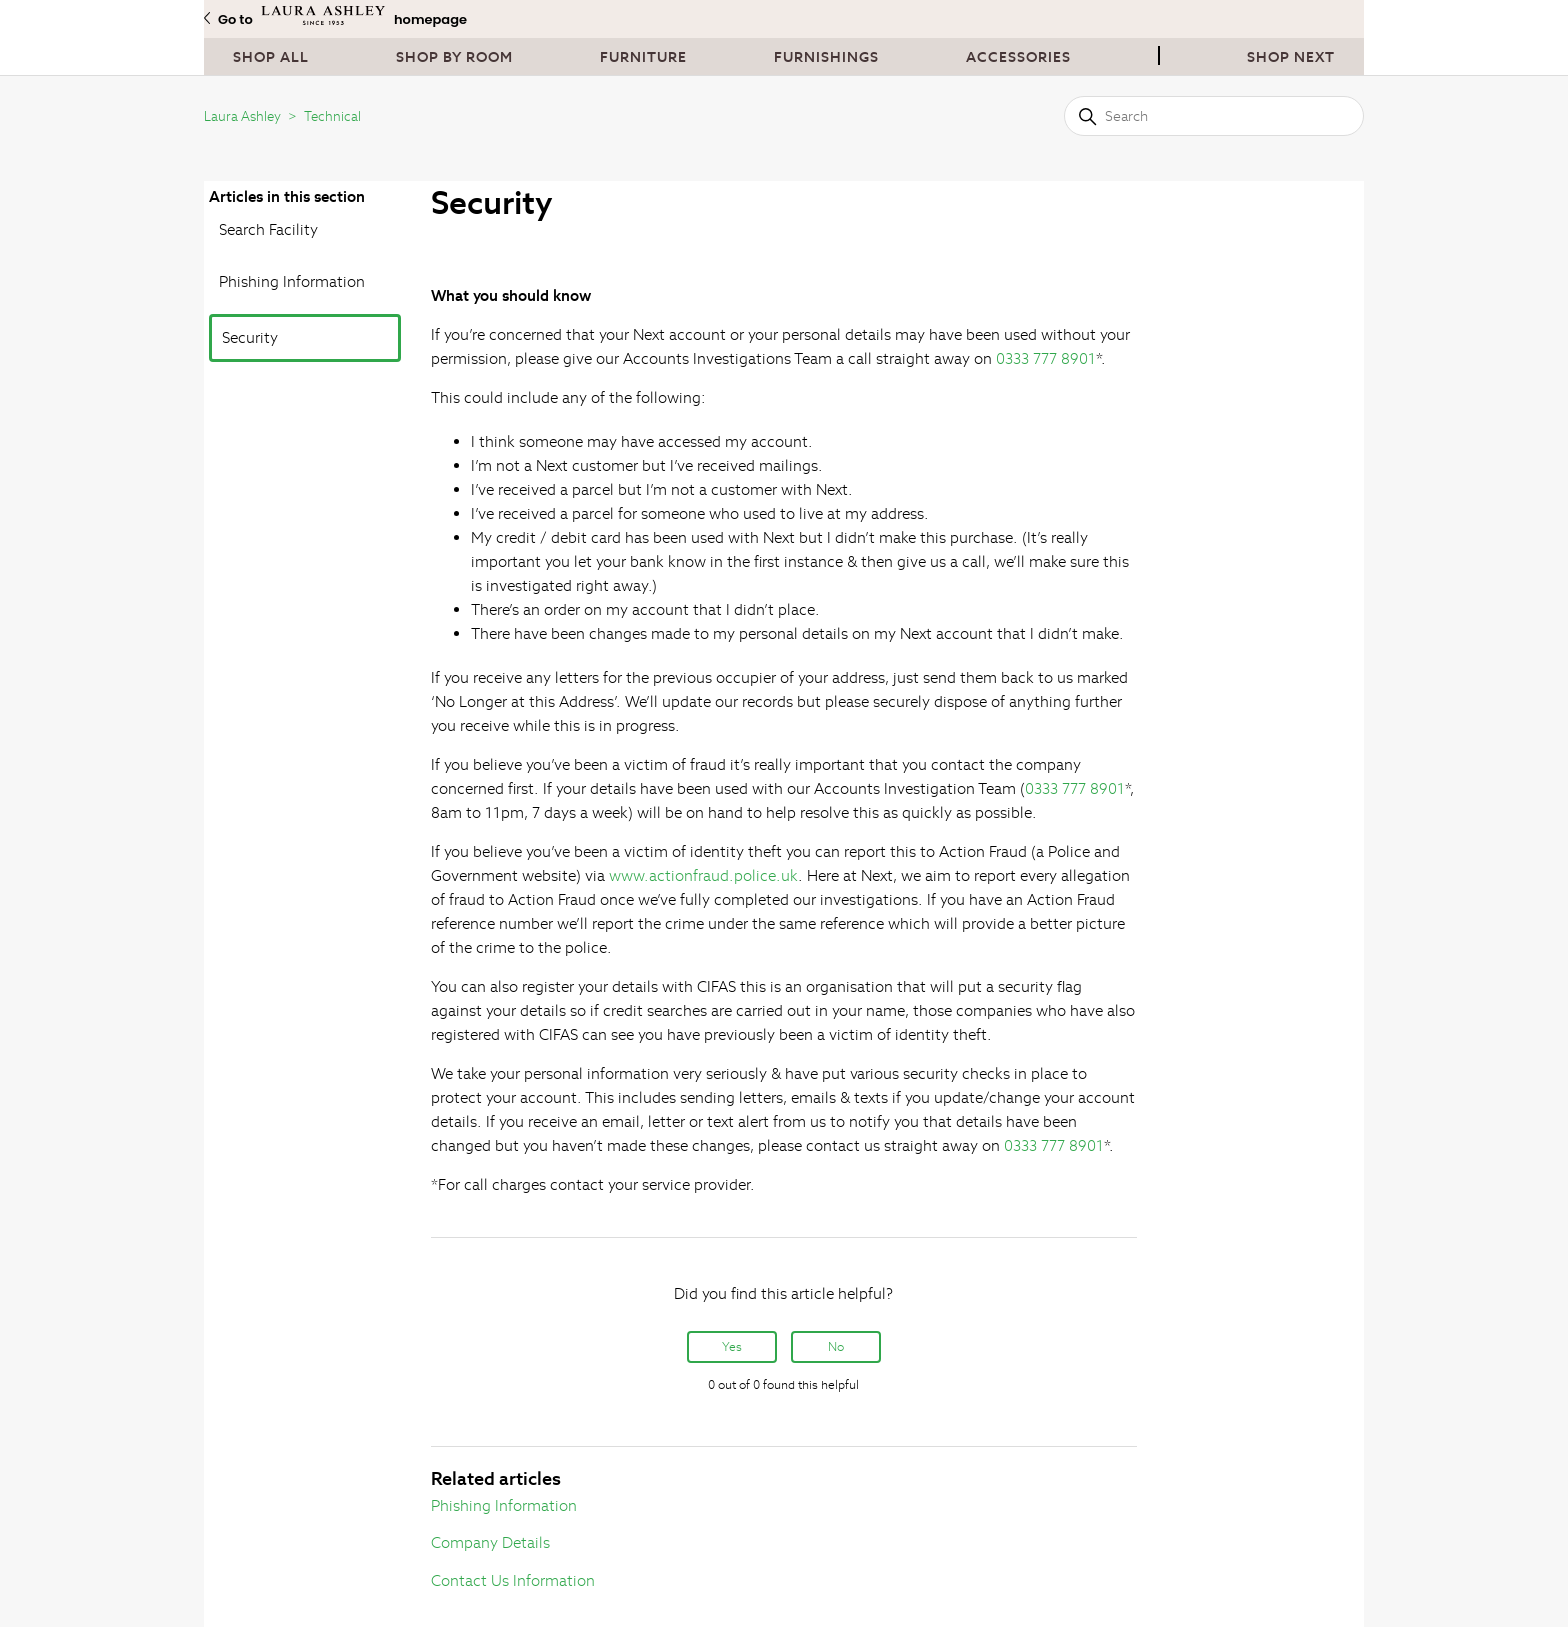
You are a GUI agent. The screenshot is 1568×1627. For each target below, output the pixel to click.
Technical (332, 116)
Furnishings (826, 57)
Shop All (271, 57)
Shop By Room (454, 57)
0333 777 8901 (1046, 358)
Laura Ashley (242, 116)
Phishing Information (292, 281)
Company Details (490, 1542)
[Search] (1214, 116)
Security (250, 337)
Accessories (1018, 57)
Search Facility (268, 229)
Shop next (1291, 57)
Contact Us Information (513, 1580)
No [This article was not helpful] (836, 1346)
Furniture (643, 57)
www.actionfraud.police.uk (703, 875)
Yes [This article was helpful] (732, 1346)
